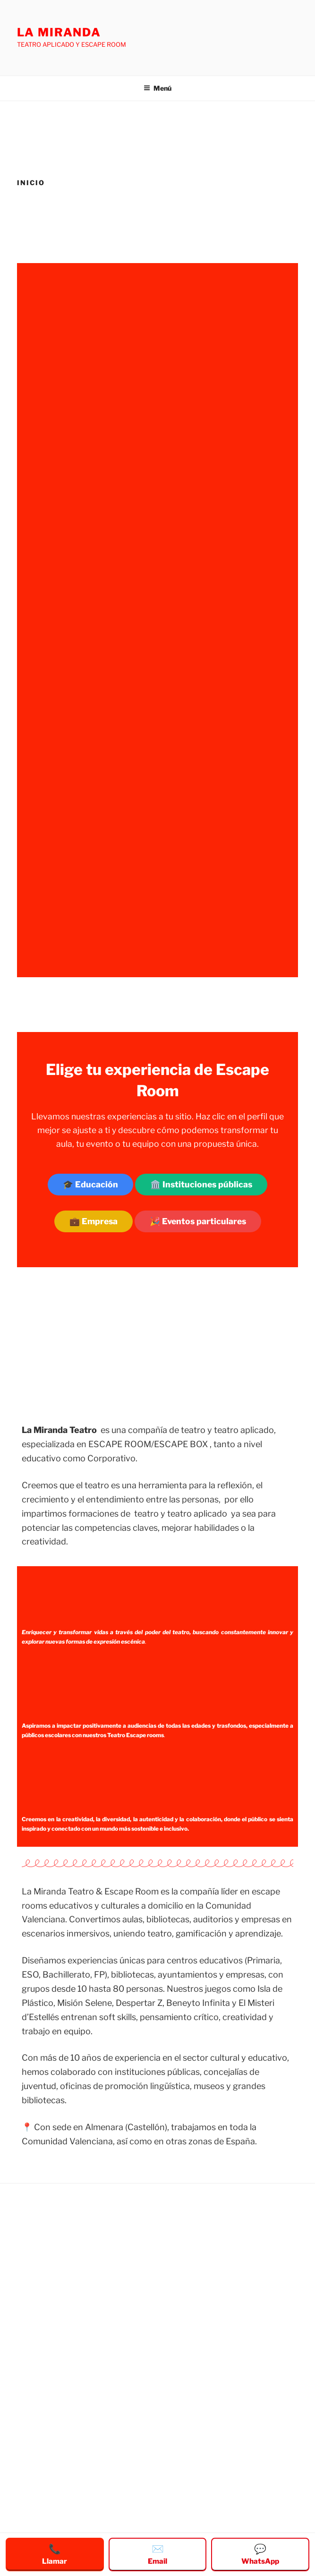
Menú (157, 88)
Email (157, 2554)
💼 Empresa (93, 1221)
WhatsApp (260, 2554)
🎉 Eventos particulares (198, 1221)
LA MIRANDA (59, 32)
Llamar (54, 2554)
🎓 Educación (90, 1184)
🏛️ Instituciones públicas (201, 1184)
